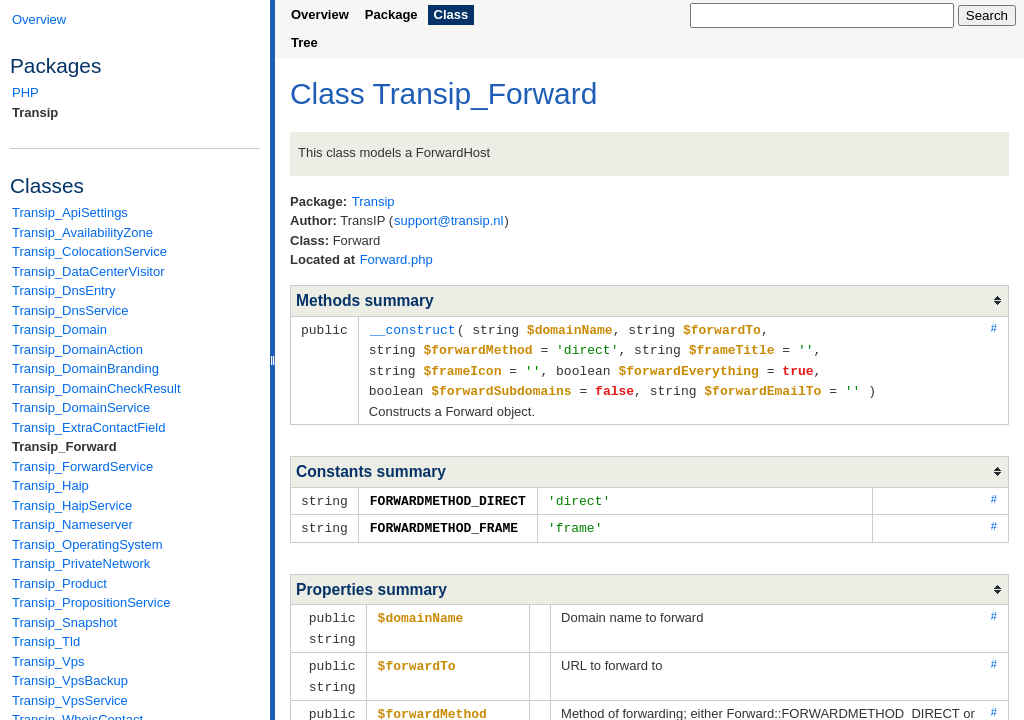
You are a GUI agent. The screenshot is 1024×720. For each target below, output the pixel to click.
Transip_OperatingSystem (87, 544)
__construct (413, 329)
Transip (35, 112)
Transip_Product (59, 583)
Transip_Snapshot (64, 622)
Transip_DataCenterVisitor (88, 271)
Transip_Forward (64, 446)
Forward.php (396, 259)
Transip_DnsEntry (64, 290)
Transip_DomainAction (77, 349)
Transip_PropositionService (91, 602)
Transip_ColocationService (89, 251)
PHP (25, 92)
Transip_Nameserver (72, 524)
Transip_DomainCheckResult (96, 388)
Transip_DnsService (70, 310)
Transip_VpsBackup (70, 680)
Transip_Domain (59, 329)
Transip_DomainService (81, 407)
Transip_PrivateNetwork (81, 563)
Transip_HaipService (72, 505)
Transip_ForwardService (82, 466)
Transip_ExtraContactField (88, 427)
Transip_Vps (48, 661)
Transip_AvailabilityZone (82, 232)
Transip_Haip (50, 485)
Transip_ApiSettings (70, 212)
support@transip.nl (448, 220)
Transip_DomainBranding (85, 368)
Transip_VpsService (70, 700)
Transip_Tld (46, 641)
